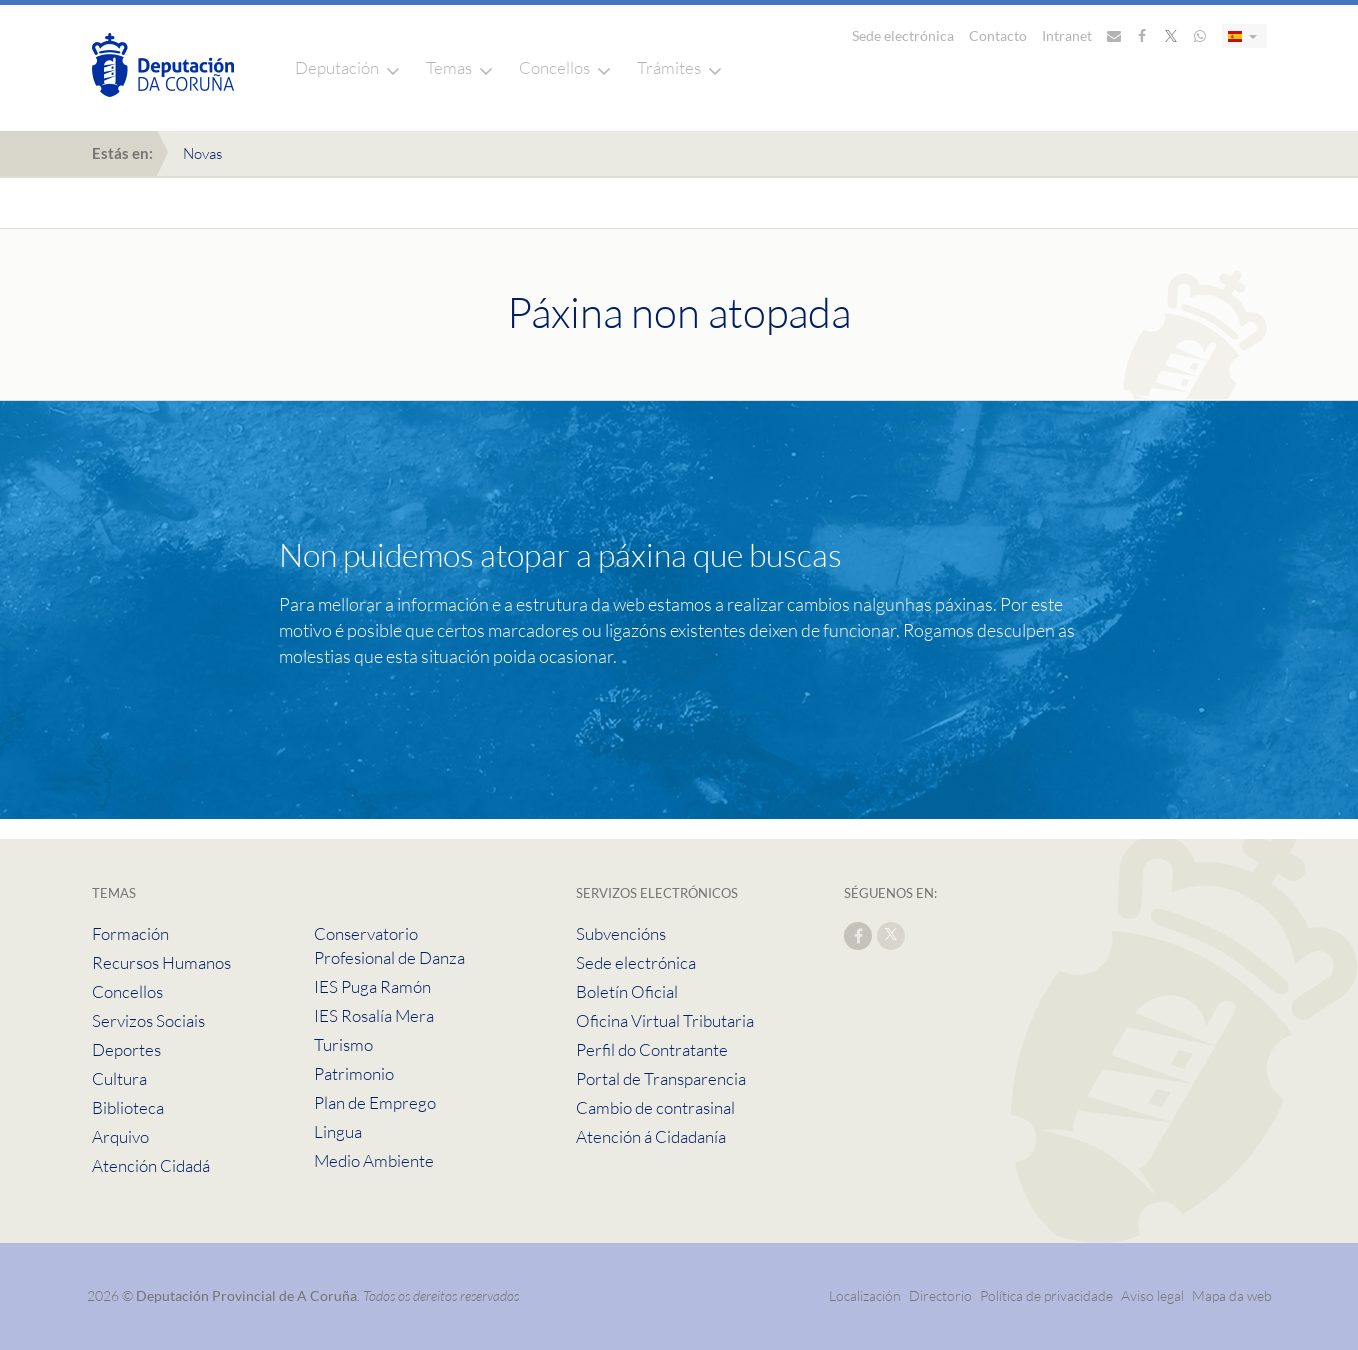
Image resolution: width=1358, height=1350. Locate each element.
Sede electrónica (903, 35)
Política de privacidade (1048, 1295)
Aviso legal (1152, 1295)
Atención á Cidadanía (651, 1136)
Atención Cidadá (151, 1165)
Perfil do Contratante (652, 1049)
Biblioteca (128, 1107)
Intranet (1067, 35)
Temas (449, 67)
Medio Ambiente (374, 1160)
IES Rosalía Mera (374, 1015)
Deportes (126, 1049)
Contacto (998, 35)
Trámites (669, 67)
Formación (130, 933)
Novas (202, 153)
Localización (865, 1295)
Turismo (343, 1044)
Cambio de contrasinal (655, 1107)
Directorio (940, 1295)
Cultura (119, 1078)
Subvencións (621, 933)
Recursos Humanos (161, 962)
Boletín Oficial (627, 991)
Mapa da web (1232, 1295)
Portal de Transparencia (661, 1078)
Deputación (337, 67)
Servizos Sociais (148, 1020)
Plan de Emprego (375, 1102)
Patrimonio (354, 1073)
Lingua (338, 1131)
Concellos (554, 67)
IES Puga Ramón (372, 986)
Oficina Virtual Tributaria (665, 1020)
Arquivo (120, 1136)
